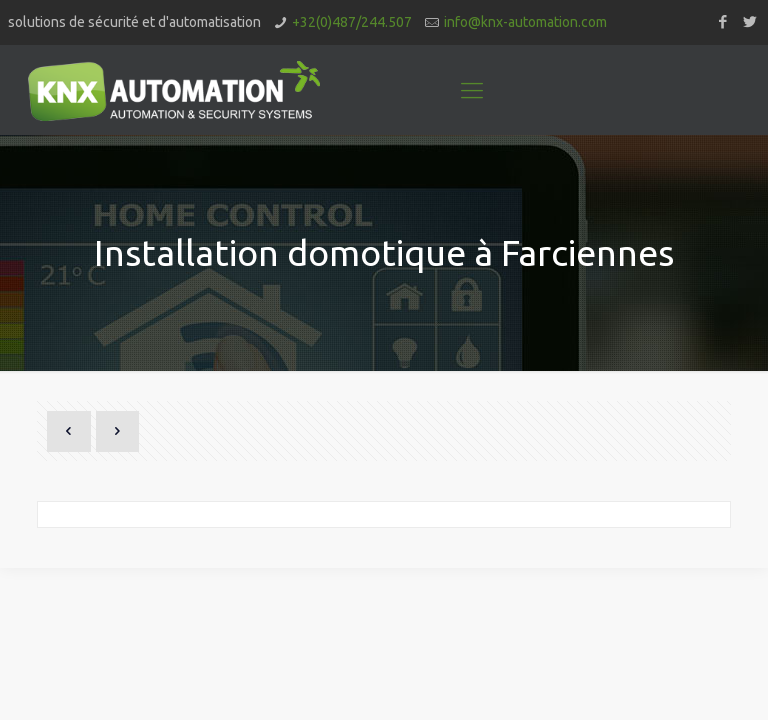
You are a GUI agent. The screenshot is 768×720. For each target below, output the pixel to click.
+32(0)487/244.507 (352, 22)
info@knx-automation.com (525, 22)
